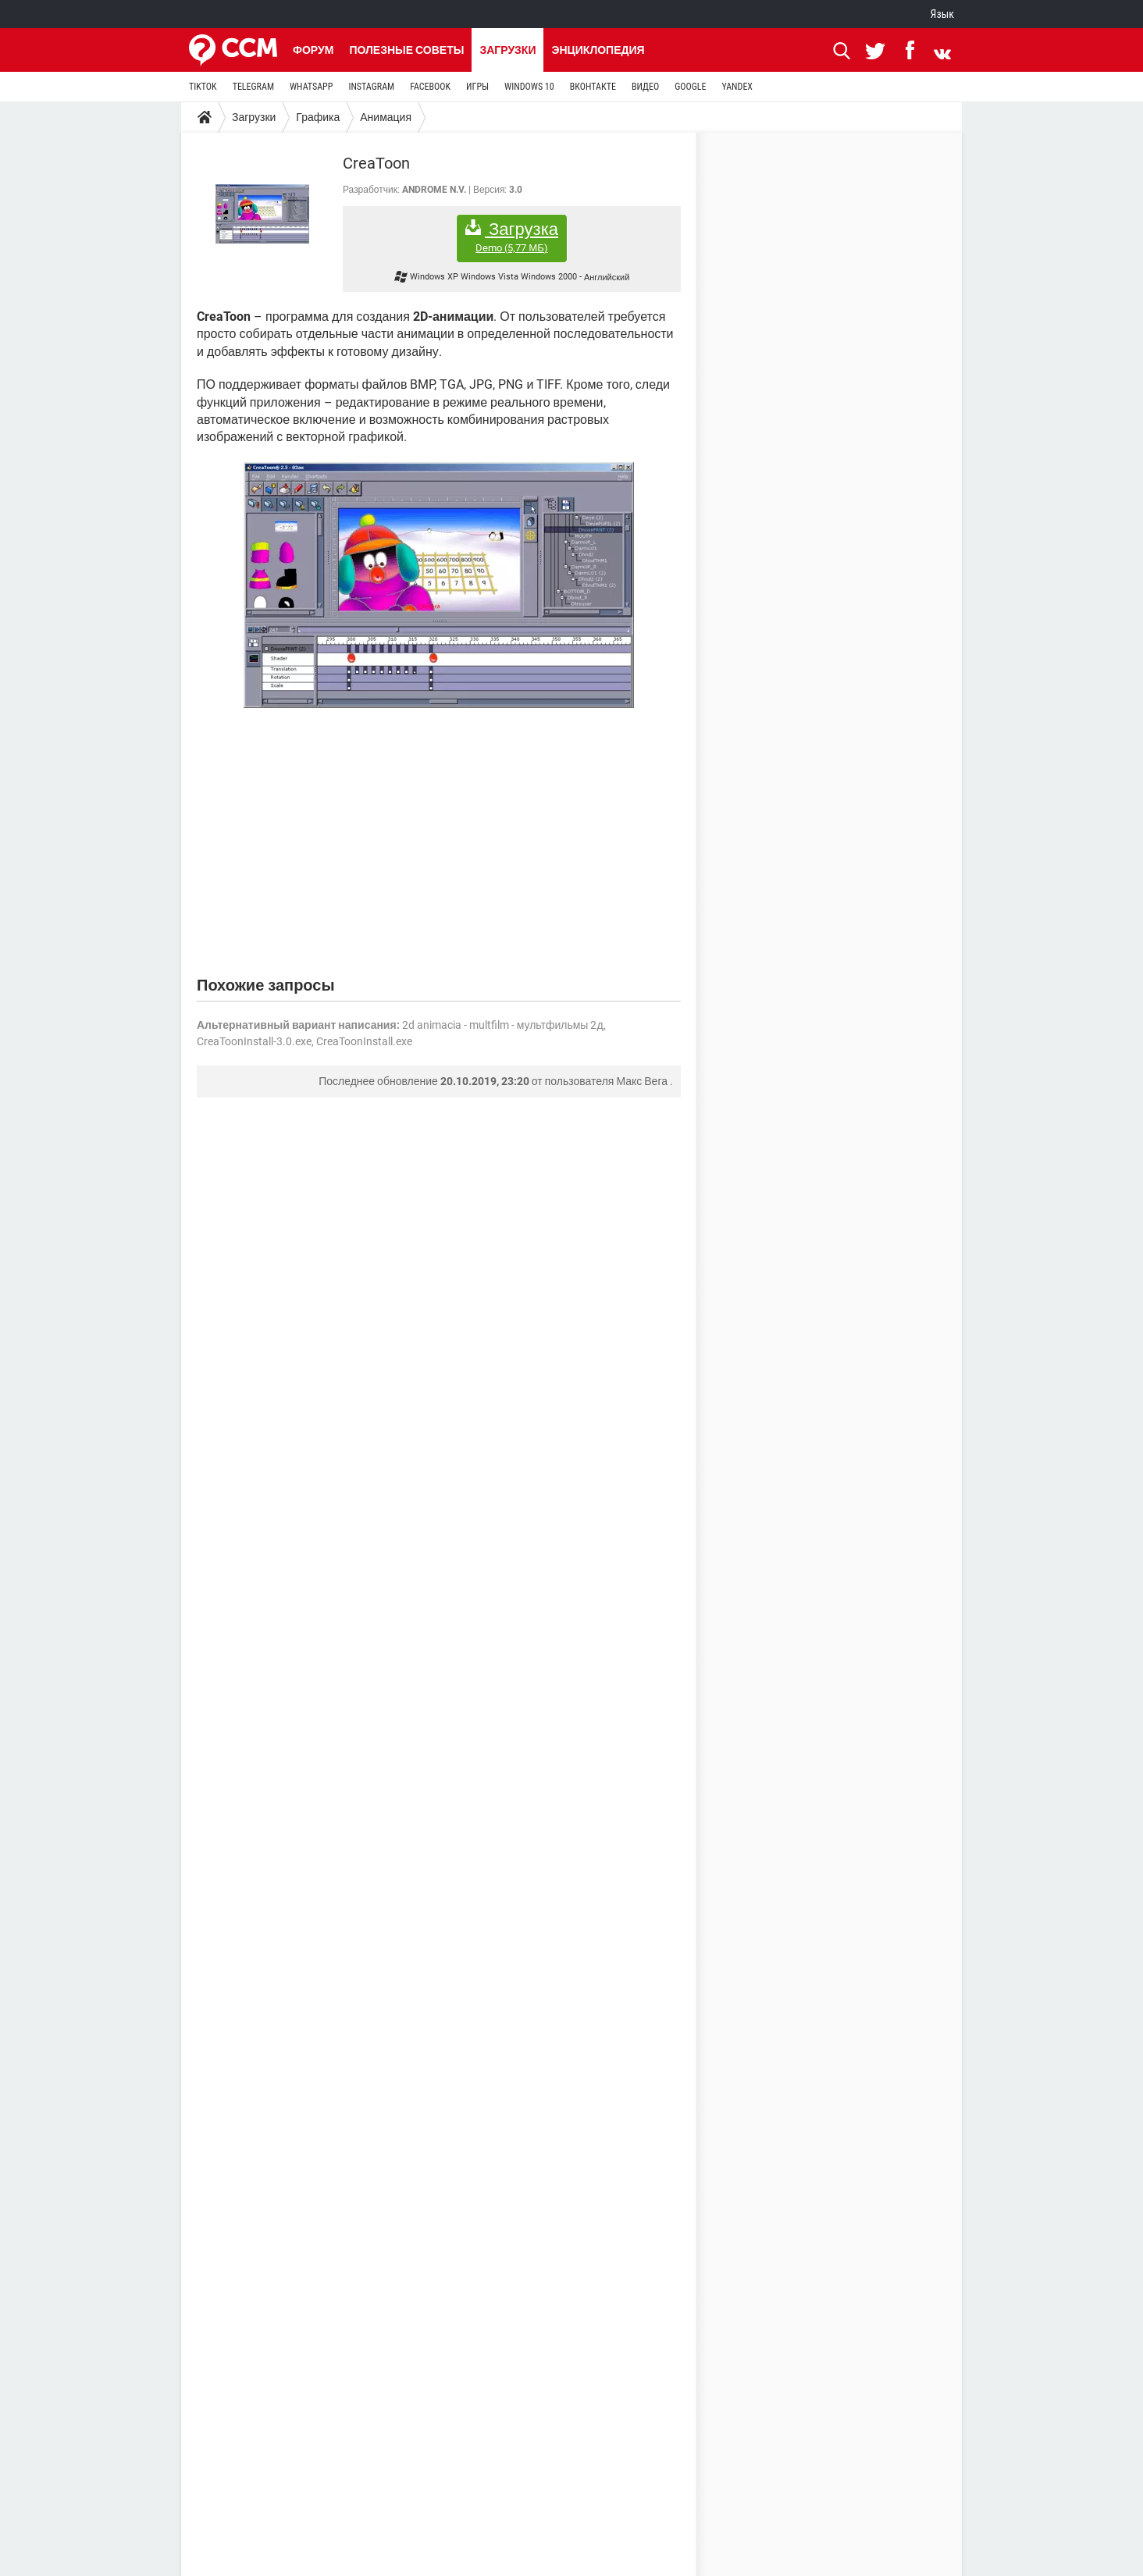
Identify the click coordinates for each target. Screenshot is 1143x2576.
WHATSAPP (311, 86)
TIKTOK (203, 86)
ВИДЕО (645, 86)
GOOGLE (690, 86)
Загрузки (507, 50)
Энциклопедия (597, 50)
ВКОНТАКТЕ (593, 86)
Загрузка (511, 236)
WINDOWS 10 (529, 86)
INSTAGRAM (371, 86)
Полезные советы (406, 50)
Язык (942, 14)
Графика (318, 117)
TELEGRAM (253, 86)
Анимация (385, 117)
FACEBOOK (430, 86)
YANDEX (737, 86)
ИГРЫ (477, 86)
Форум (313, 50)
